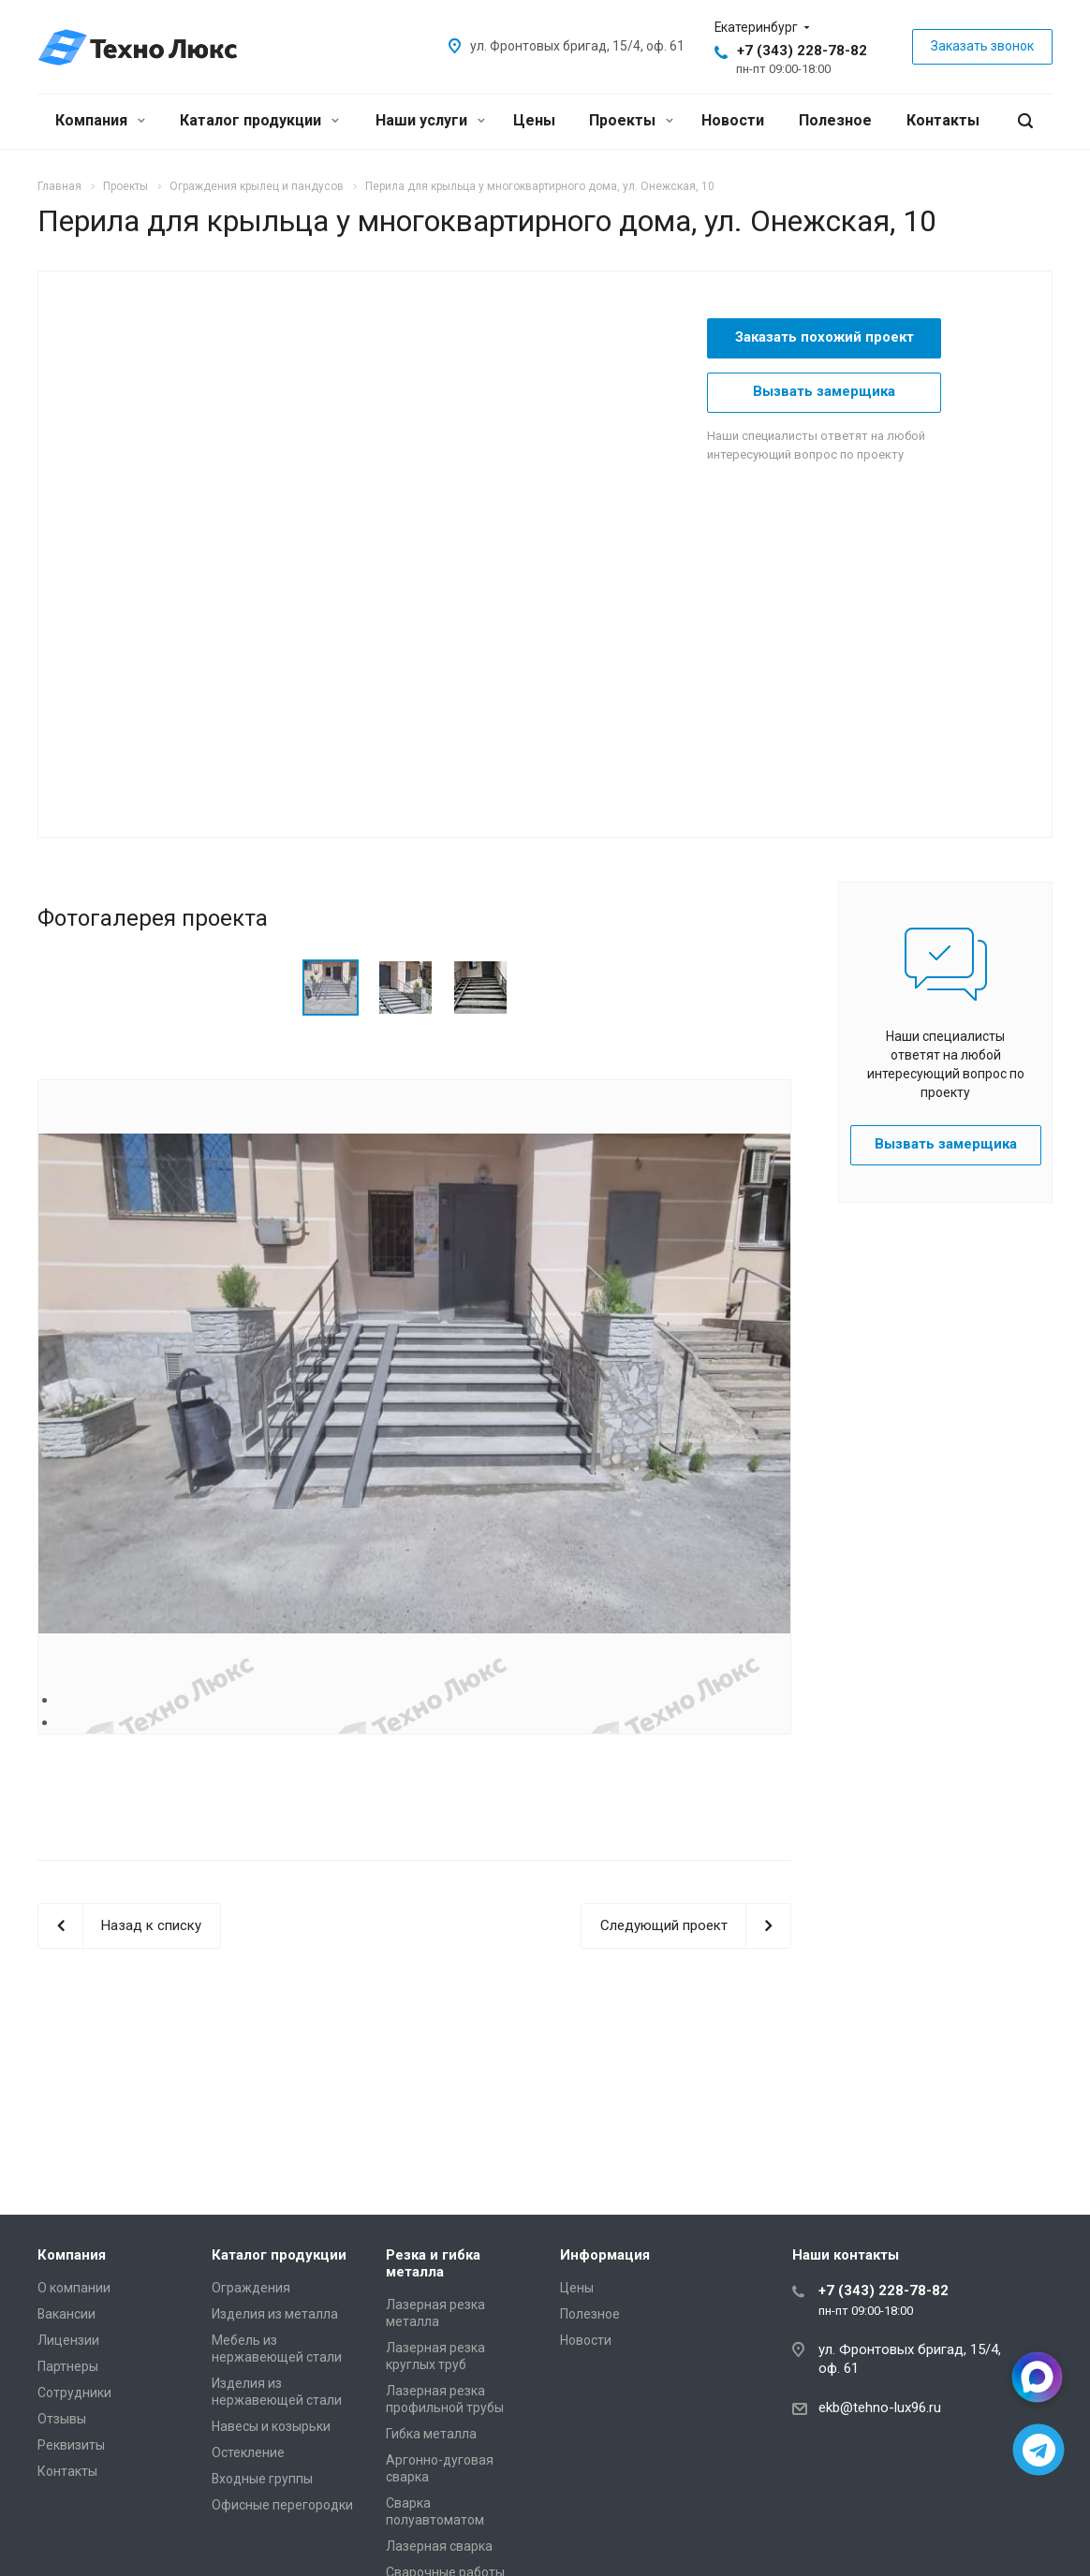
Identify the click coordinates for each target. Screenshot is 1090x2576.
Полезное (835, 120)
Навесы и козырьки (271, 2426)
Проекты (631, 120)
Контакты (943, 120)
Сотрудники (74, 2392)
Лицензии (68, 2340)
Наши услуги (430, 120)
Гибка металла (431, 2433)
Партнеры (67, 2366)
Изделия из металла (275, 2313)
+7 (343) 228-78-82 (802, 50)
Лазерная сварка (439, 2546)
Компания (100, 120)
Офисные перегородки (282, 2504)
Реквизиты (71, 2444)
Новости (732, 120)
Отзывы (61, 2418)
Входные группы (262, 2478)
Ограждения (251, 2287)
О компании (73, 2287)
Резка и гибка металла (433, 2263)
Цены (534, 120)
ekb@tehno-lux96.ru (879, 2407)
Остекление (248, 2452)
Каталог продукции (259, 120)
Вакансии (66, 2313)
